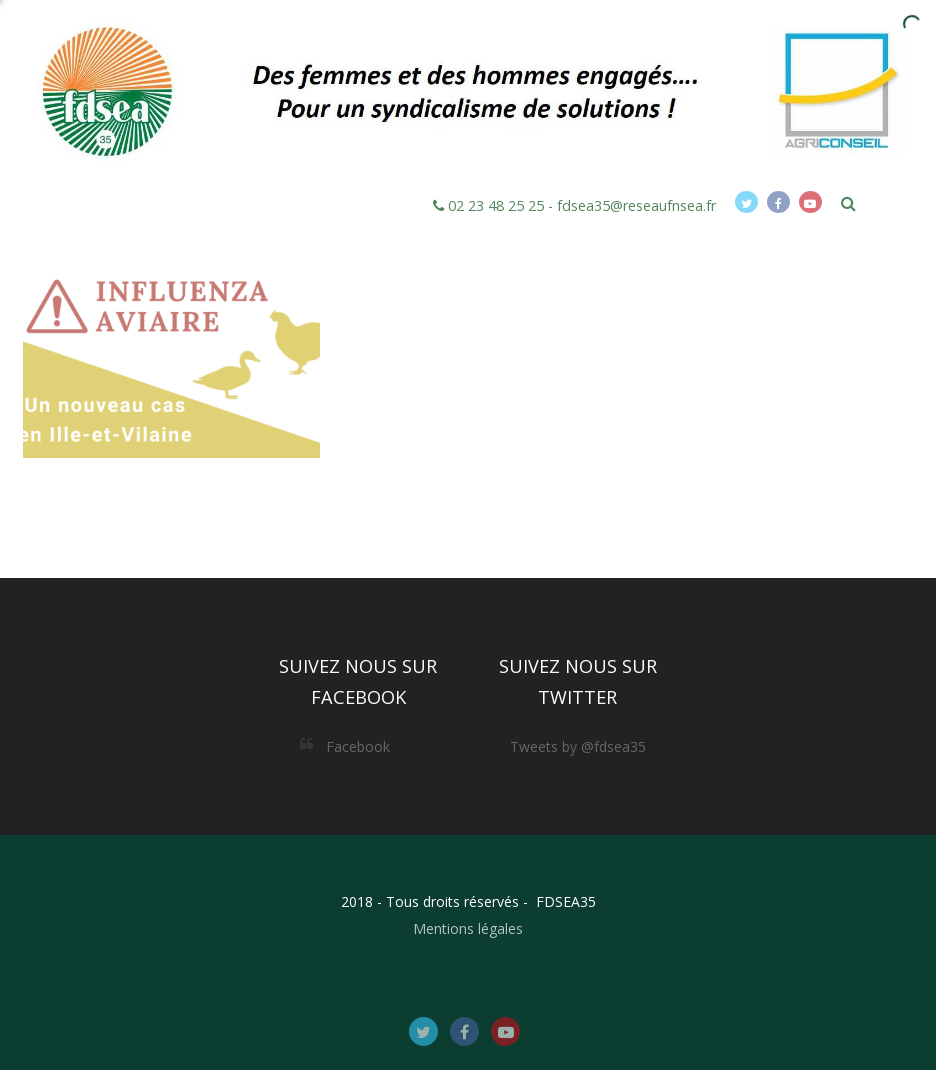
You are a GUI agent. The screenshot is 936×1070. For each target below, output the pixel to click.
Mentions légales (468, 928)
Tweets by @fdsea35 (578, 746)
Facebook (358, 746)
